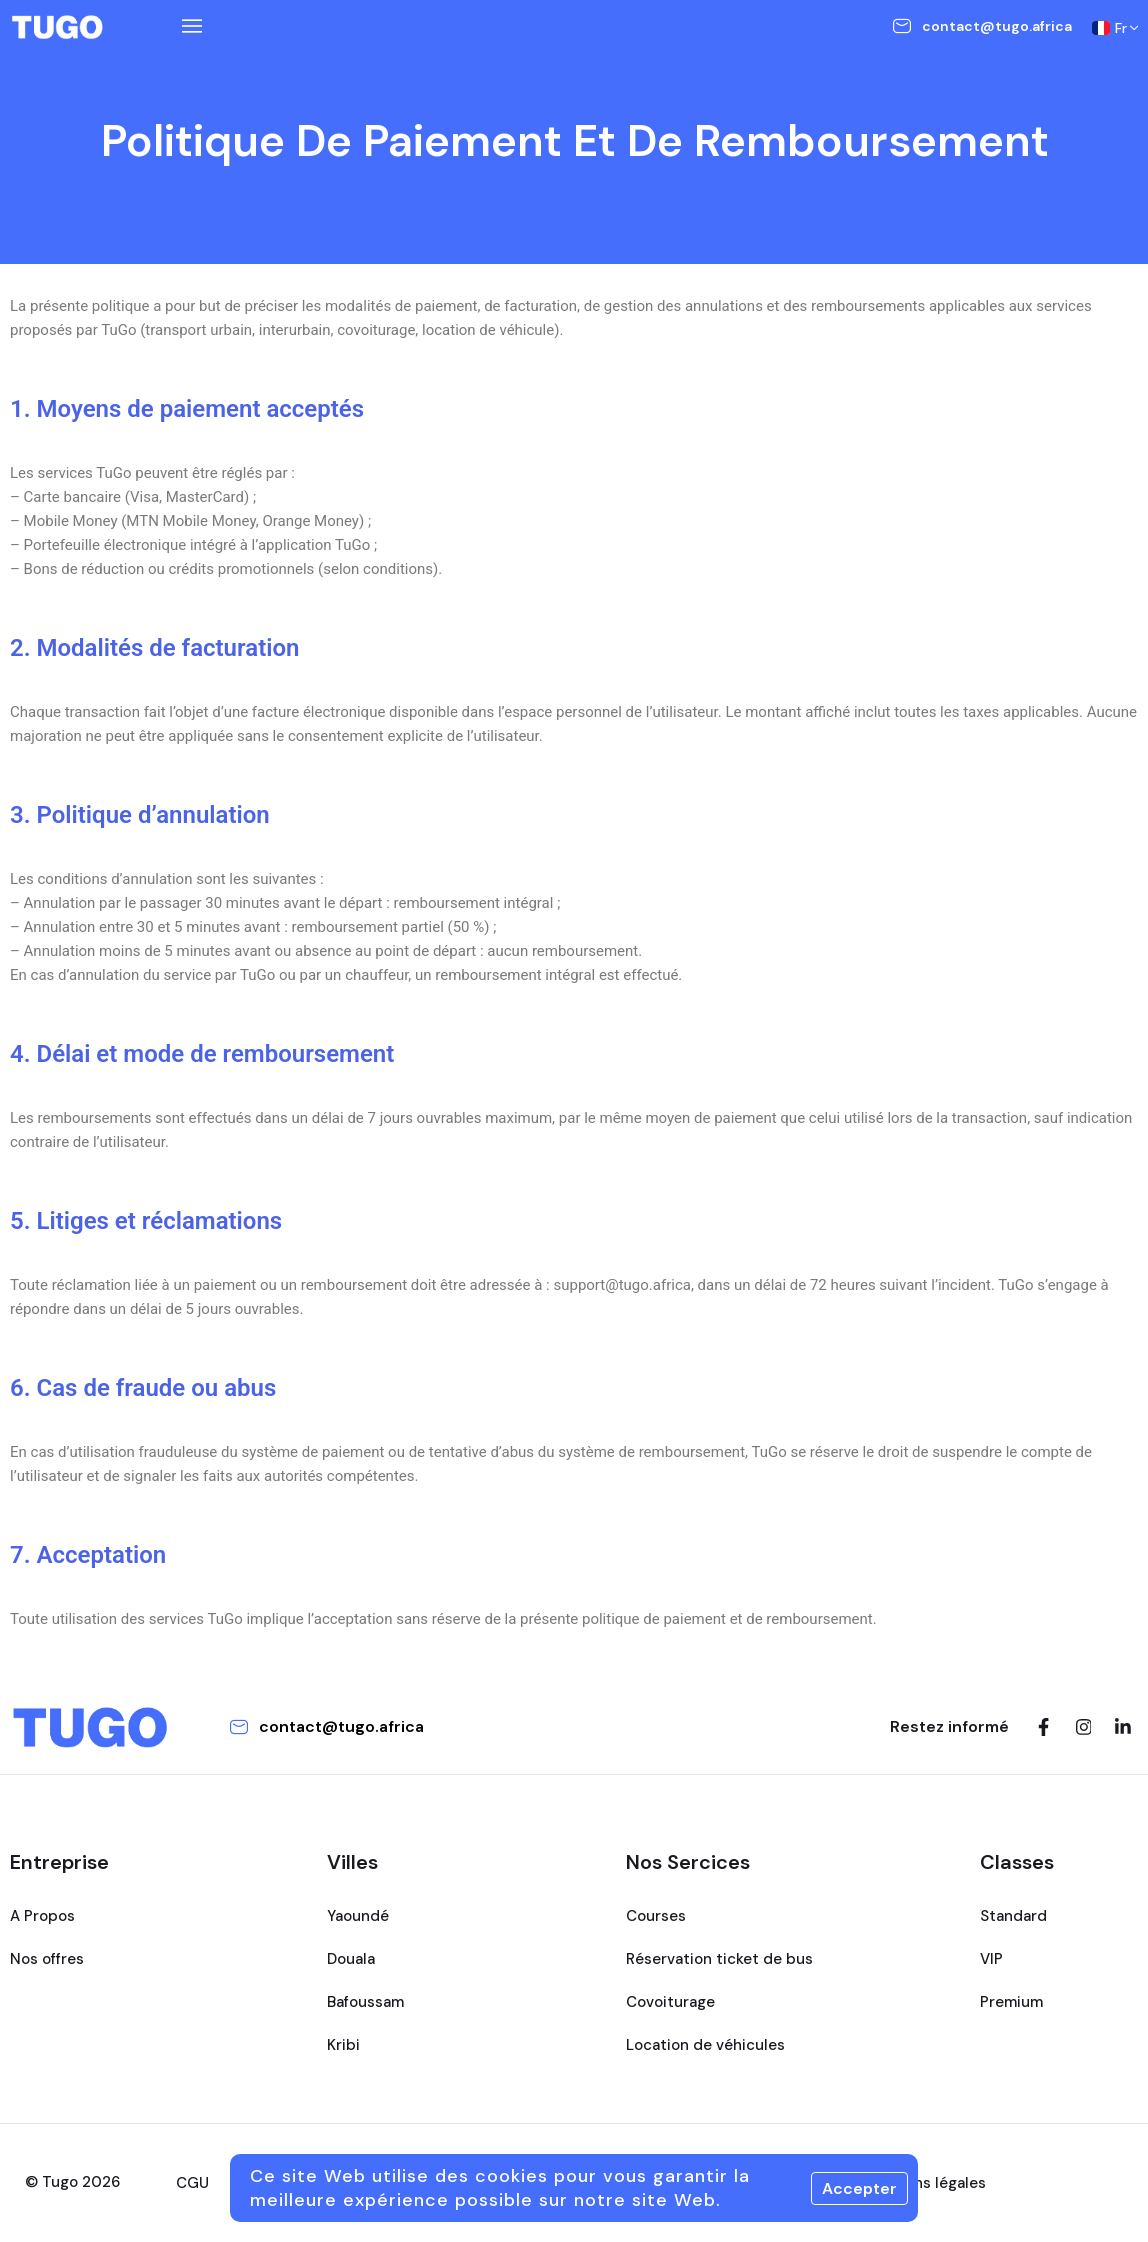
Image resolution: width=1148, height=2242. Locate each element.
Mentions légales (924, 2183)
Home (674, 202)
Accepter (859, 2188)
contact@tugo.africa (997, 26)
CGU (192, 2183)
